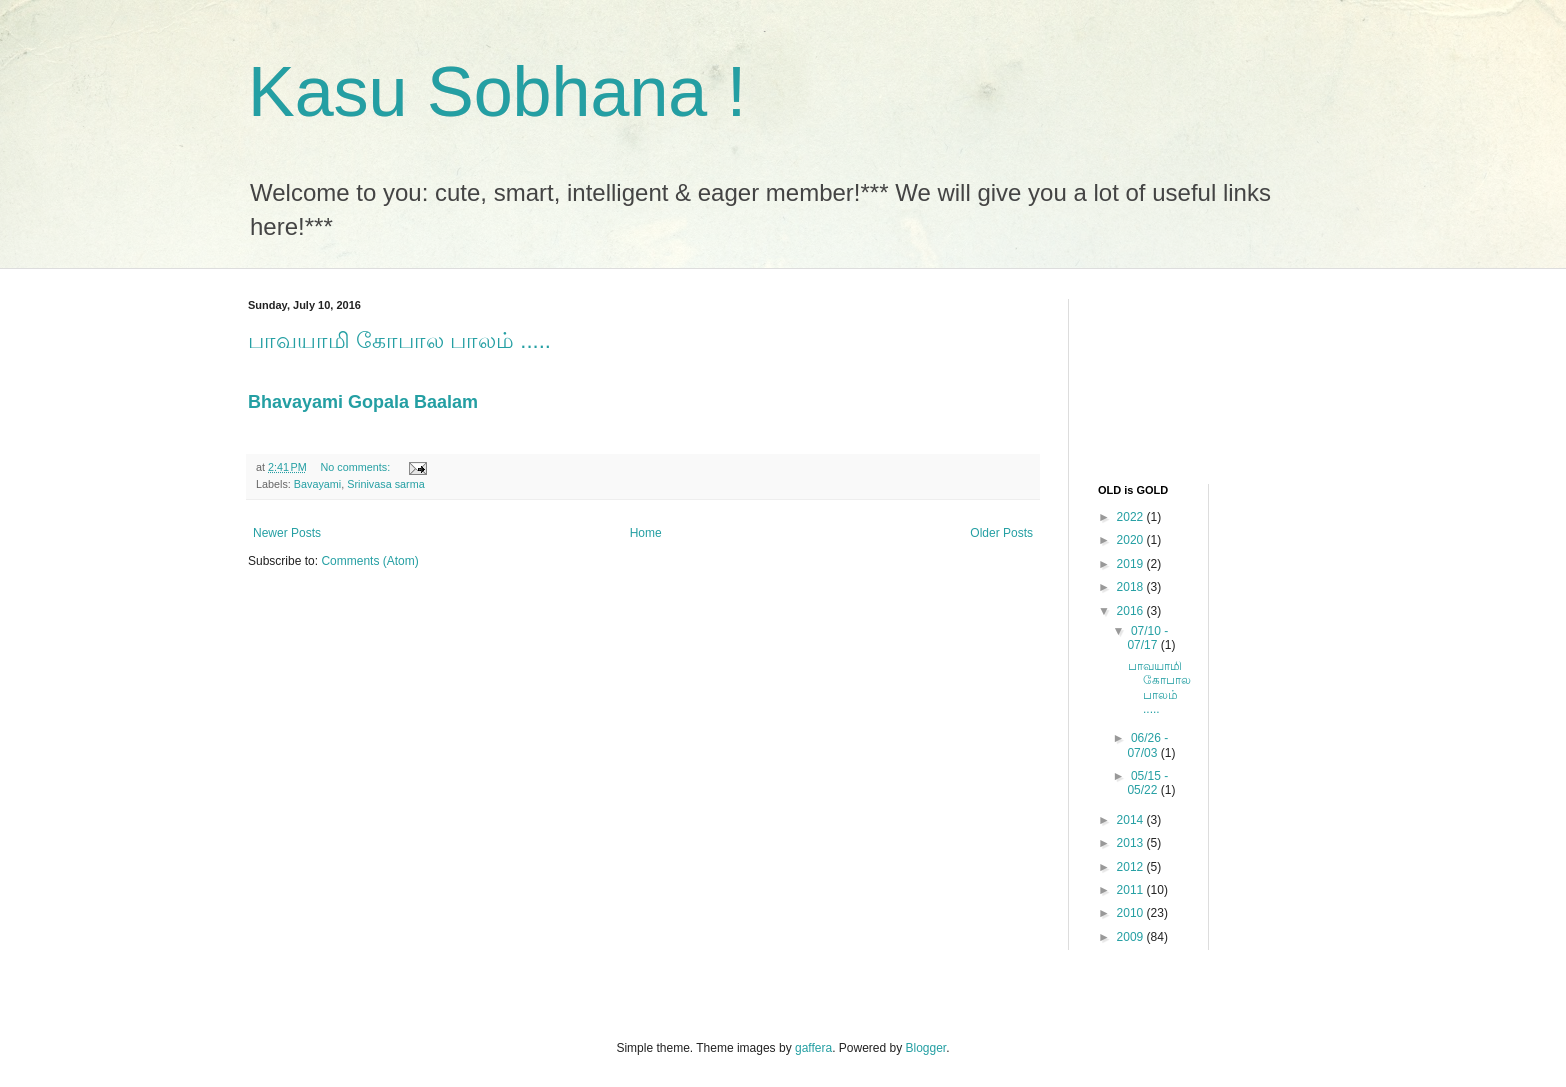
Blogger (926, 1048)
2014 (1132, 820)
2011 (1132, 890)
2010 (1132, 913)
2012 (1132, 867)
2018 (1132, 587)
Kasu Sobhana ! (497, 92)
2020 (1132, 540)
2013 (1132, 843)
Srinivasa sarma (385, 484)
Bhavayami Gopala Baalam (363, 402)
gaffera (813, 1048)
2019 (1132, 564)
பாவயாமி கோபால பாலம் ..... (399, 340)
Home (646, 533)
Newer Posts (287, 533)
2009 (1132, 937)
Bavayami (317, 484)
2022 (1132, 517)
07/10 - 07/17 (1147, 638)
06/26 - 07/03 (1147, 745)
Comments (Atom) (369, 561)
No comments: (357, 467)
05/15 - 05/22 (1147, 783)
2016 (1132, 611)
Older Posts (1001, 533)
